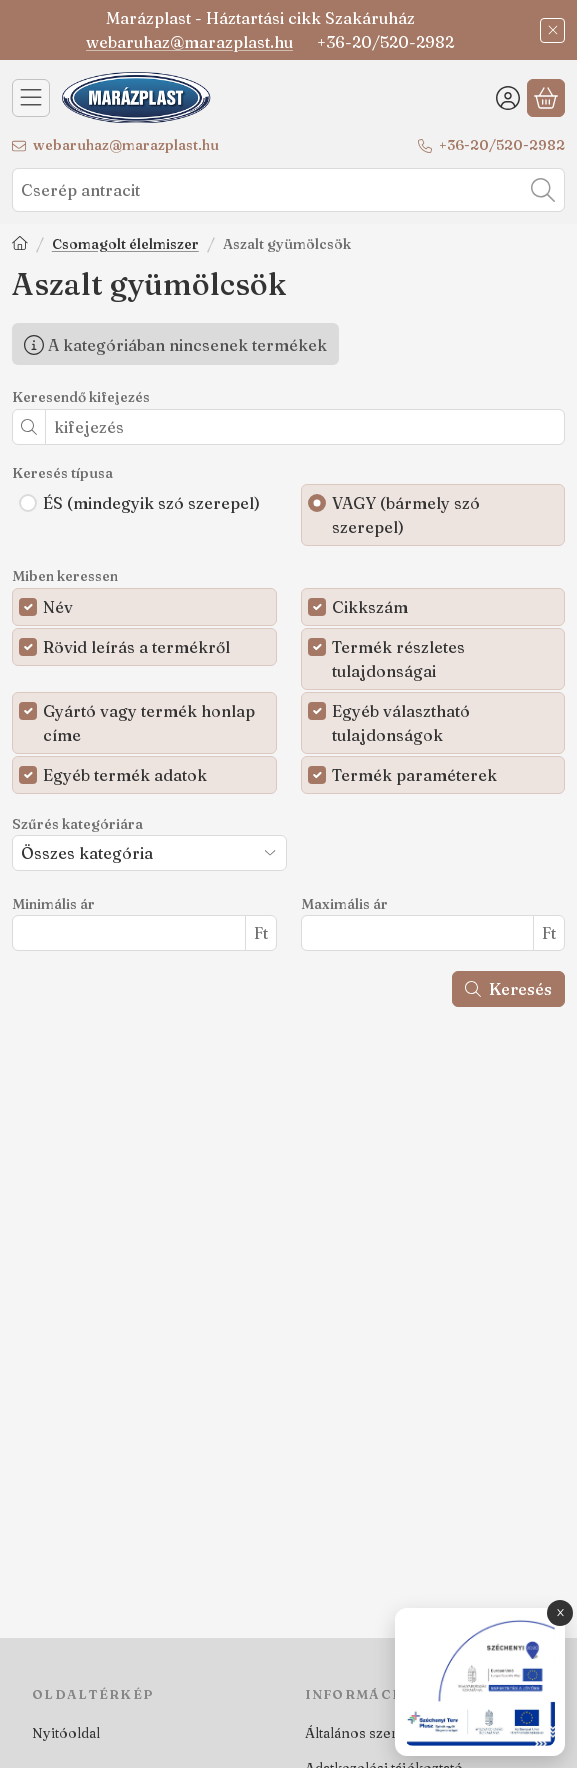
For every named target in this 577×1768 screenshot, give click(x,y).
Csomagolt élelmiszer (125, 244)
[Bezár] (552, 30)
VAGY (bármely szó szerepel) (406, 515)
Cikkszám (370, 607)
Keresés (508, 989)
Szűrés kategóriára (77, 824)
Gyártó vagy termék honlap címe (149, 723)
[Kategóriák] (31, 98)
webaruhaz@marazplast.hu (189, 42)
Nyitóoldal (66, 1733)
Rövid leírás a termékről (136, 647)
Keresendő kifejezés (81, 397)
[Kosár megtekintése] (546, 98)
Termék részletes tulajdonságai (398, 659)
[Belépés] (508, 98)
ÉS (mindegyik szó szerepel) (151, 503)
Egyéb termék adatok (125, 775)
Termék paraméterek (414, 775)
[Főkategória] (20, 245)
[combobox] (288, 190)
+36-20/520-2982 (502, 145)
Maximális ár (344, 904)
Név (58, 607)
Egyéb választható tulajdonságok (401, 723)
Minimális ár (53, 904)
